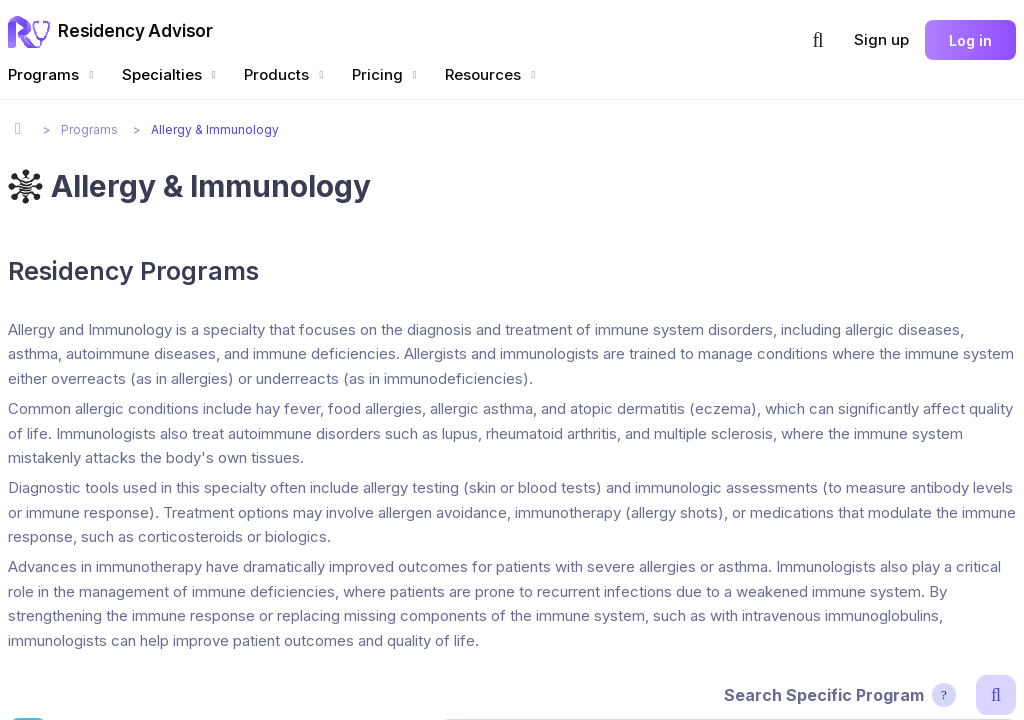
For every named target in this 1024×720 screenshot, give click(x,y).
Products (286, 74)
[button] (818, 40)
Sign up (881, 39)
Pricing (387, 74)
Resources (492, 74)
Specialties (171, 74)
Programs (53, 74)
